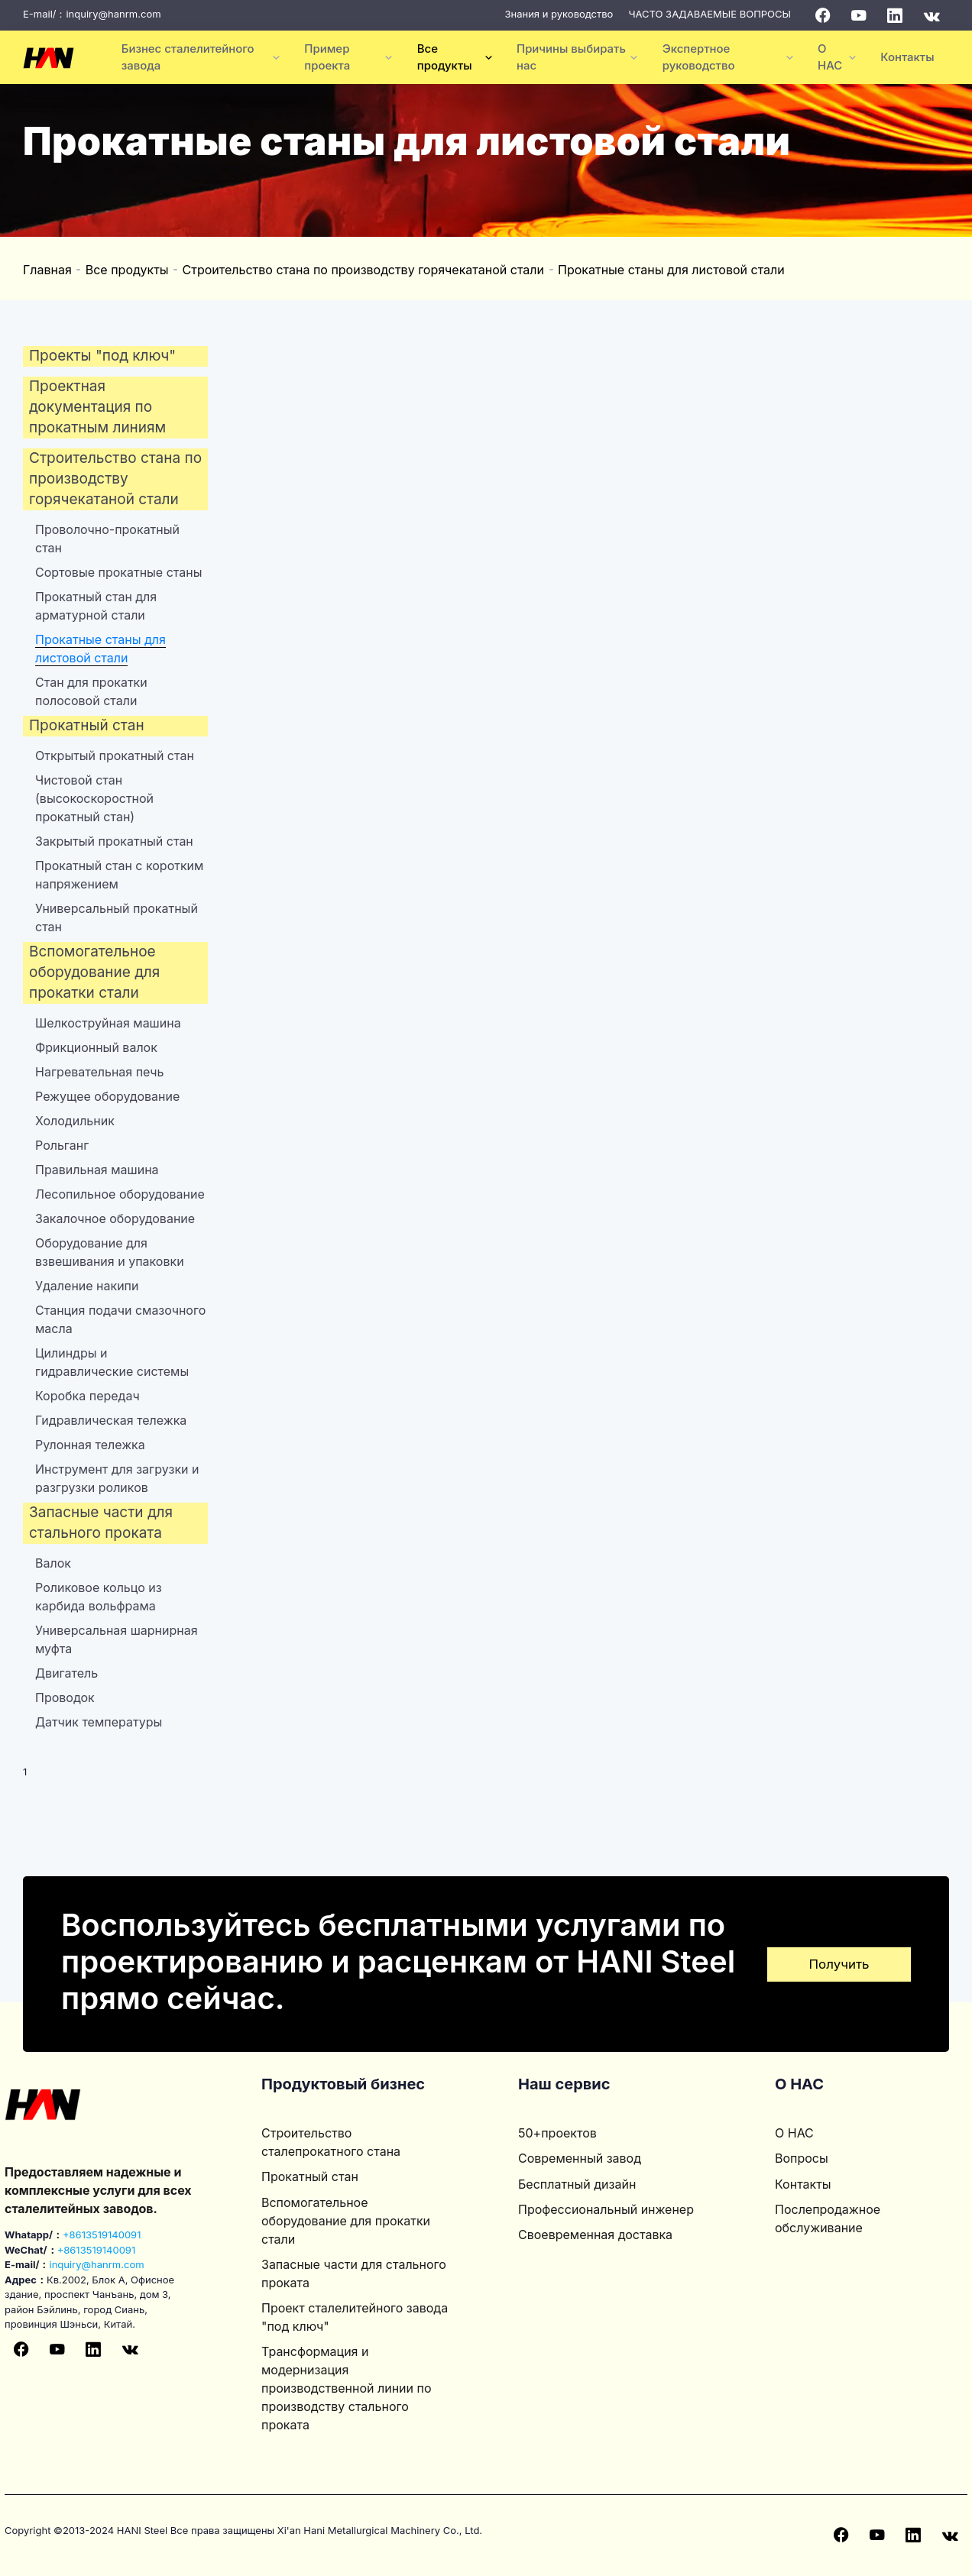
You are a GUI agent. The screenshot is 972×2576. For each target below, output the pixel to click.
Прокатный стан (86, 725)
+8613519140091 (102, 2234)
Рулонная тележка (90, 1444)
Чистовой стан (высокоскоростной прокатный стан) (94, 798)
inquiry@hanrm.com (113, 14)
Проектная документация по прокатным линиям (97, 406)
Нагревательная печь (99, 1071)
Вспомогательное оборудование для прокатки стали (94, 972)
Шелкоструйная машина (108, 1023)
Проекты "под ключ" (102, 355)
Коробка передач (87, 1395)
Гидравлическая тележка (110, 1420)
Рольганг (62, 1145)
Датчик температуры (98, 1722)
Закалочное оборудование (115, 1218)
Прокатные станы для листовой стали (671, 269)
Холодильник (75, 1120)
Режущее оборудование (107, 1096)
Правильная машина (97, 1169)
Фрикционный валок (96, 1047)
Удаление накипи (86, 1285)
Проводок (65, 1697)
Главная (47, 269)
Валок (53, 1563)
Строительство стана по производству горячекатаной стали (363, 269)
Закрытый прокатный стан (114, 841)
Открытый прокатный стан (114, 755)
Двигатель (66, 1673)
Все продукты (127, 269)
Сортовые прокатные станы (118, 572)
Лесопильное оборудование (120, 1194)
